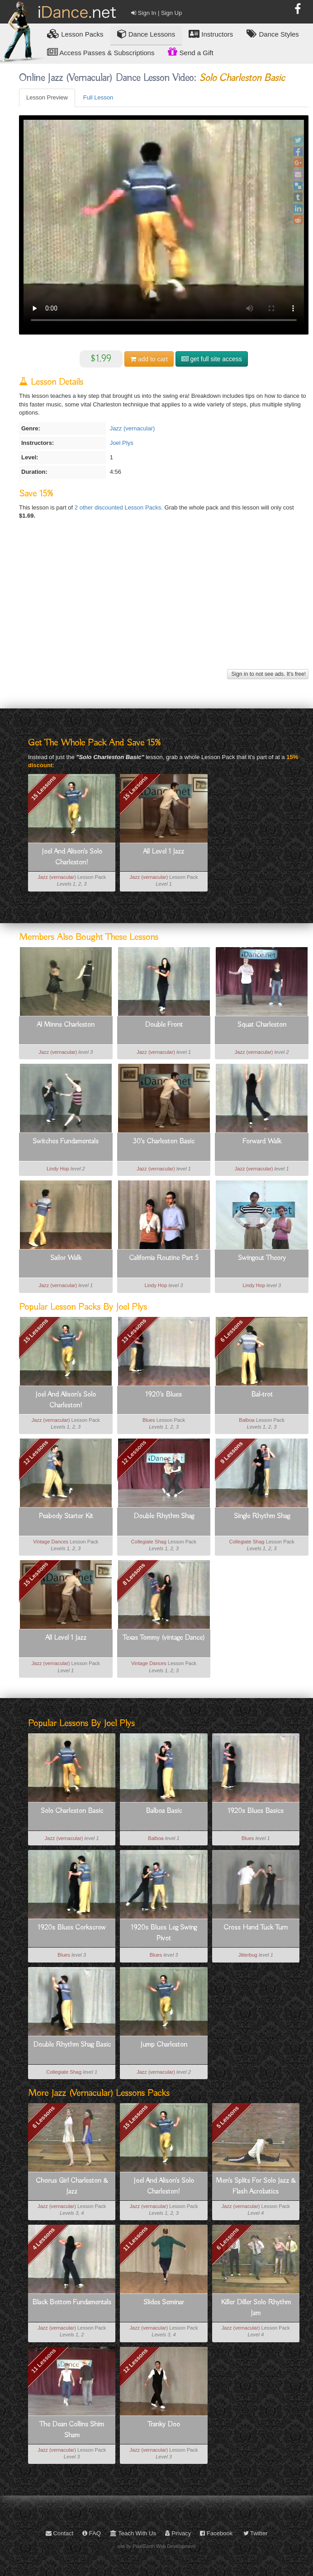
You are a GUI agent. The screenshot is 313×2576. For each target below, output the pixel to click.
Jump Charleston (163, 2044)
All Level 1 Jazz (163, 851)
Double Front (164, 1024)
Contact (59, 2533)
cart (149, 359)
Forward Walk (261, 1141)
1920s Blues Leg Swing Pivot (164, 1933)
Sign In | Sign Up (156, 12)
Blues (148, 1420)
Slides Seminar (163, 2302)
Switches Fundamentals (66, 1141)
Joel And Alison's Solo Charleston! (72, 857)
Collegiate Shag (148, 1541)
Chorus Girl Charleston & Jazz (72, 2186)
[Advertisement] (162, 603)
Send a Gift (190, 51)
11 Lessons (135, 2239)
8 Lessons (134, 1574)
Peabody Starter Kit (65, 1516)
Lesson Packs (75, 33)
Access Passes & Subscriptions (100, 52)
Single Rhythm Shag (262, 1516)
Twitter (255, 2533)
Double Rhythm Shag (163, 1516)
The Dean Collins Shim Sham (71, 2430)
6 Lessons (231, 1331)
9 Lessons (231, 1452)
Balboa (246, 1420)
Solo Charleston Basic (72, 1811)
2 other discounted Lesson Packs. (120, 507)
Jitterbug (247, 1955)
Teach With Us (133, 2533)
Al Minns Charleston (66, 1024)
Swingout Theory (262, 1258)
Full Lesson (98, 97)
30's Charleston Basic (163, 1141)
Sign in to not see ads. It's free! (268, 674)
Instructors (211, 33)
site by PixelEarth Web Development (157, 2546)
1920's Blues (163, 1394)
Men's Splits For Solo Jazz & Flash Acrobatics (256, 2186)
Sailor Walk (65, 1258)
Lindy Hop (58, 1168)
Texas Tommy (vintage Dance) (164, 1637)
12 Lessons (133, 1453)
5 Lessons (227, 2117)
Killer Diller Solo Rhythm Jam (256, 2308)
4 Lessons (44, 2238)
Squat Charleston (261, 1024)
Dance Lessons (146, 33)
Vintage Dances (50, 1541)
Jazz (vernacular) (132, 428)
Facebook (216, 2533)
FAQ (91, 2533)
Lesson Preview (47, 97)
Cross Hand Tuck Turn (255, 1927)
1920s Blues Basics (256, 1811)
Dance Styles (273, 33)
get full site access (211, 359)
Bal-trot (262, 1394)
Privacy (178, 2533)
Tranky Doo (163, 2424)
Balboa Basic (164, 1811)
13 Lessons (133, 1331)
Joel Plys (121, 442)
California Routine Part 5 (164, 1258)
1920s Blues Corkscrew (72, 1927)
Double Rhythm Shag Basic (72, 2044)
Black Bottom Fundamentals (71, 2302)
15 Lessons (43, 788)
